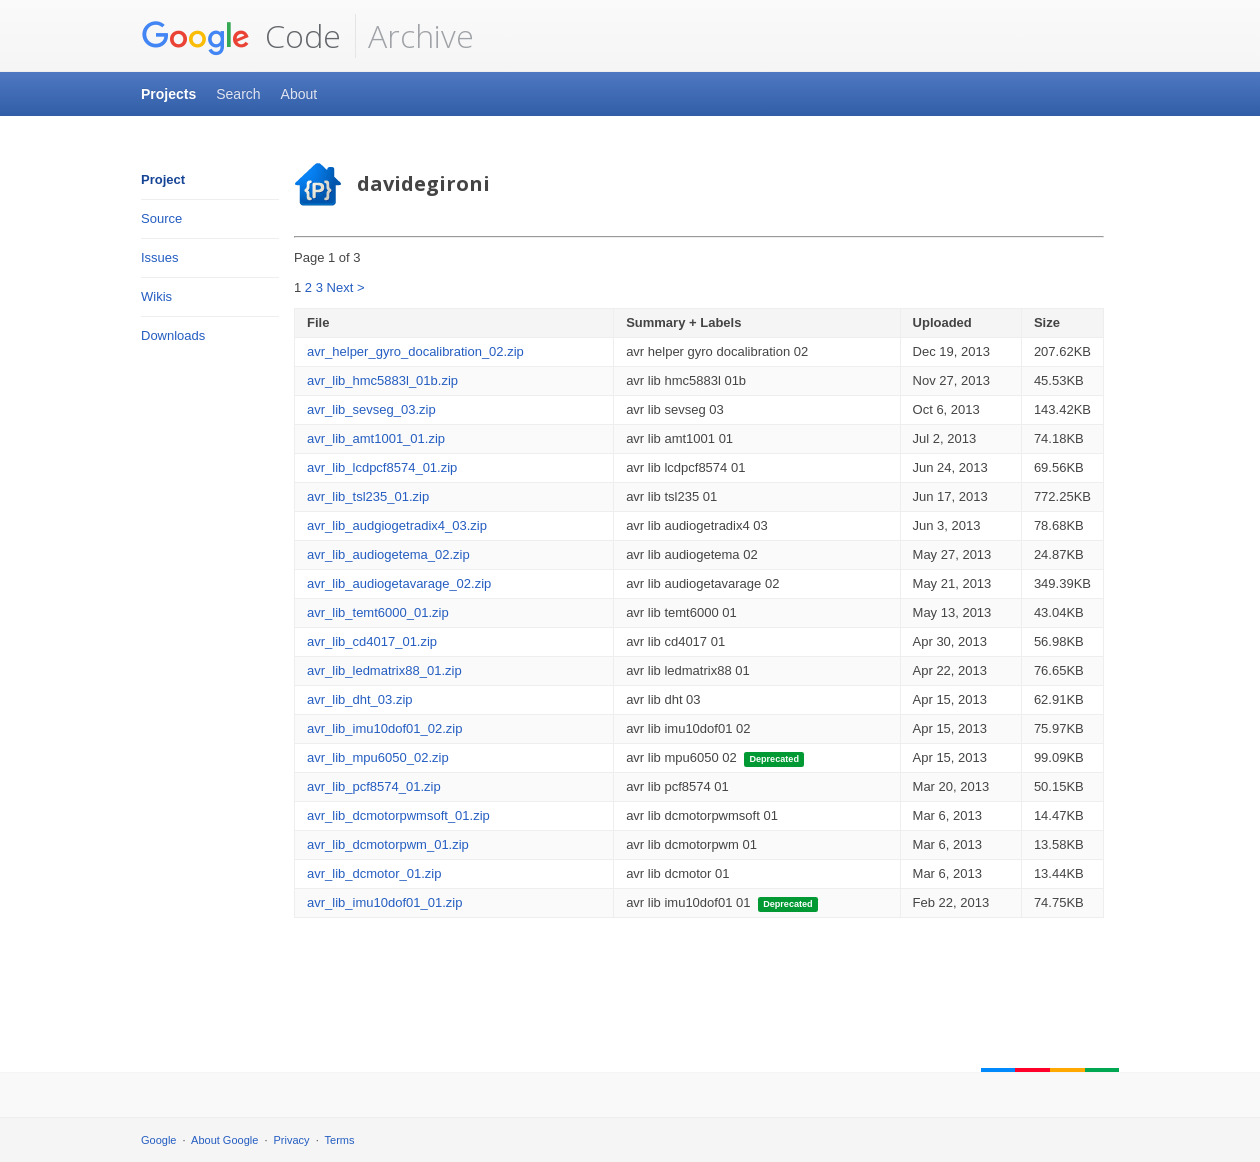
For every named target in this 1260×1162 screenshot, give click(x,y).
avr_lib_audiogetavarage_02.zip (399, 583)
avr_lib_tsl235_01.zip (368, 496)
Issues (160, 257)
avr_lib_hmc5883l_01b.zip (382, 380)
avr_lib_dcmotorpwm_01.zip (388, 844)
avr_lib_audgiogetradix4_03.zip (397, 525)
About (299, 94)
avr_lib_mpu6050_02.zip (378, 757)
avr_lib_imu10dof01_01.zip (384, 902)
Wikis (156, 296)
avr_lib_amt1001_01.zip (376, 438)
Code (241, 36)
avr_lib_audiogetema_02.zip (388, 554)
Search (238, 94)
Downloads (173, 335)
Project (163, 179)
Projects (168, 94)
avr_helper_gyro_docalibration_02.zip (415, 351)
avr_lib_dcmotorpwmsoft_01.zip (398, 815)
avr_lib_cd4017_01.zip (372, 641)
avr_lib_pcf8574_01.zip (374, 786)
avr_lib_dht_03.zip (360, 699)
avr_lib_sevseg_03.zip (371, 409)
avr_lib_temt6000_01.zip (378, 612)
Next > (346, 287)
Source (161, 218)
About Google (224, 1140)
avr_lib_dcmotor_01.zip (374, 873)
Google (158, 1140)
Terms (340, 1140)
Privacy (292, 1140)
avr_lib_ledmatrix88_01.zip (384, 670)
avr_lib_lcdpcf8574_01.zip (382, 467)
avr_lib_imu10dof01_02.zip (384, 728)
